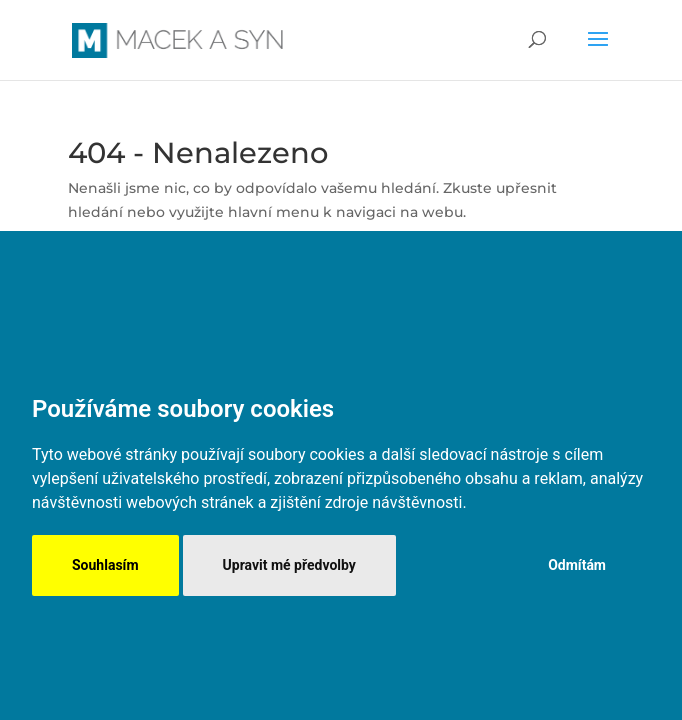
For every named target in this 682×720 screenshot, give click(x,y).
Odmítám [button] (577, 565)
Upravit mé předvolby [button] (289, 565)
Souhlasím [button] (105, 565)
